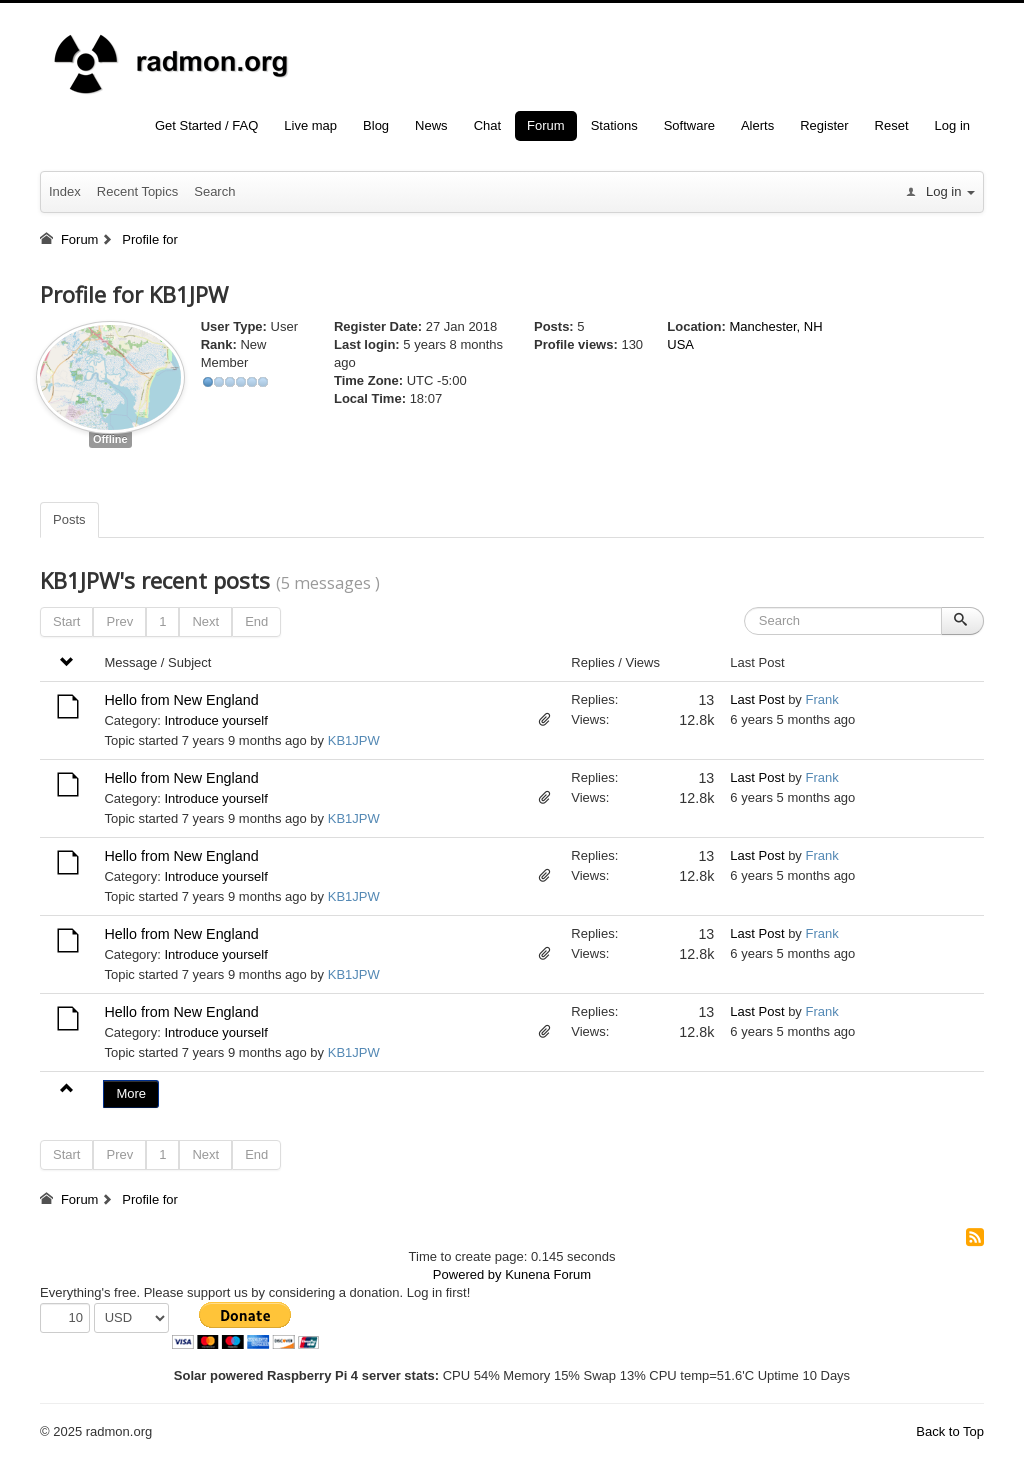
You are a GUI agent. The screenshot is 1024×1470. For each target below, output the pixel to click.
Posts (69, 519)
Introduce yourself (215, 720)
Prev (119, 621)
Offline (110, 439)
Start (66, 621)
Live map (310, 125)
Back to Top (950, 1431)
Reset (892, 125)
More (131, 1093)
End (256, 621)
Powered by (467, 1274)
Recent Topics (137, 191)
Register (824, 125)
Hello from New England (181, 700)
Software (689, 125)
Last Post (757, 699)
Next (205, 621)
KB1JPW (354, 740)
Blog (376, 125)
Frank (821, 699)
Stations (614, 125)
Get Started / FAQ (206, 125)
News (431, 125)
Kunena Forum (548, 1274)
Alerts (757, 125)
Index (65, 191)
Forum (546, 125)
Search (214, 191)
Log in (952, 125)
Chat (487, 125)
